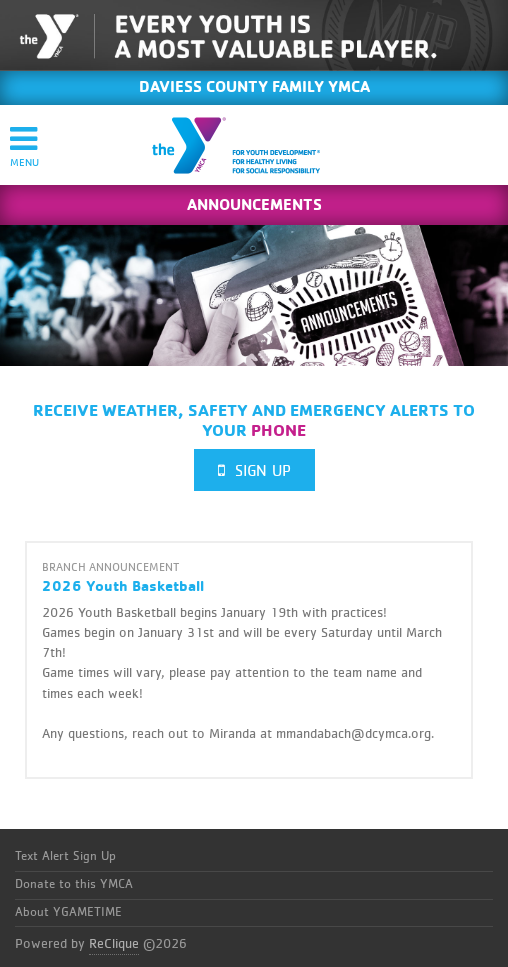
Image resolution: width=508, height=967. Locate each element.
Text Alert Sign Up (65, 856)
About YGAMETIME (68, 912)
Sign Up (254, 470)
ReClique (114, 944)
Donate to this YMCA (74, 884)
